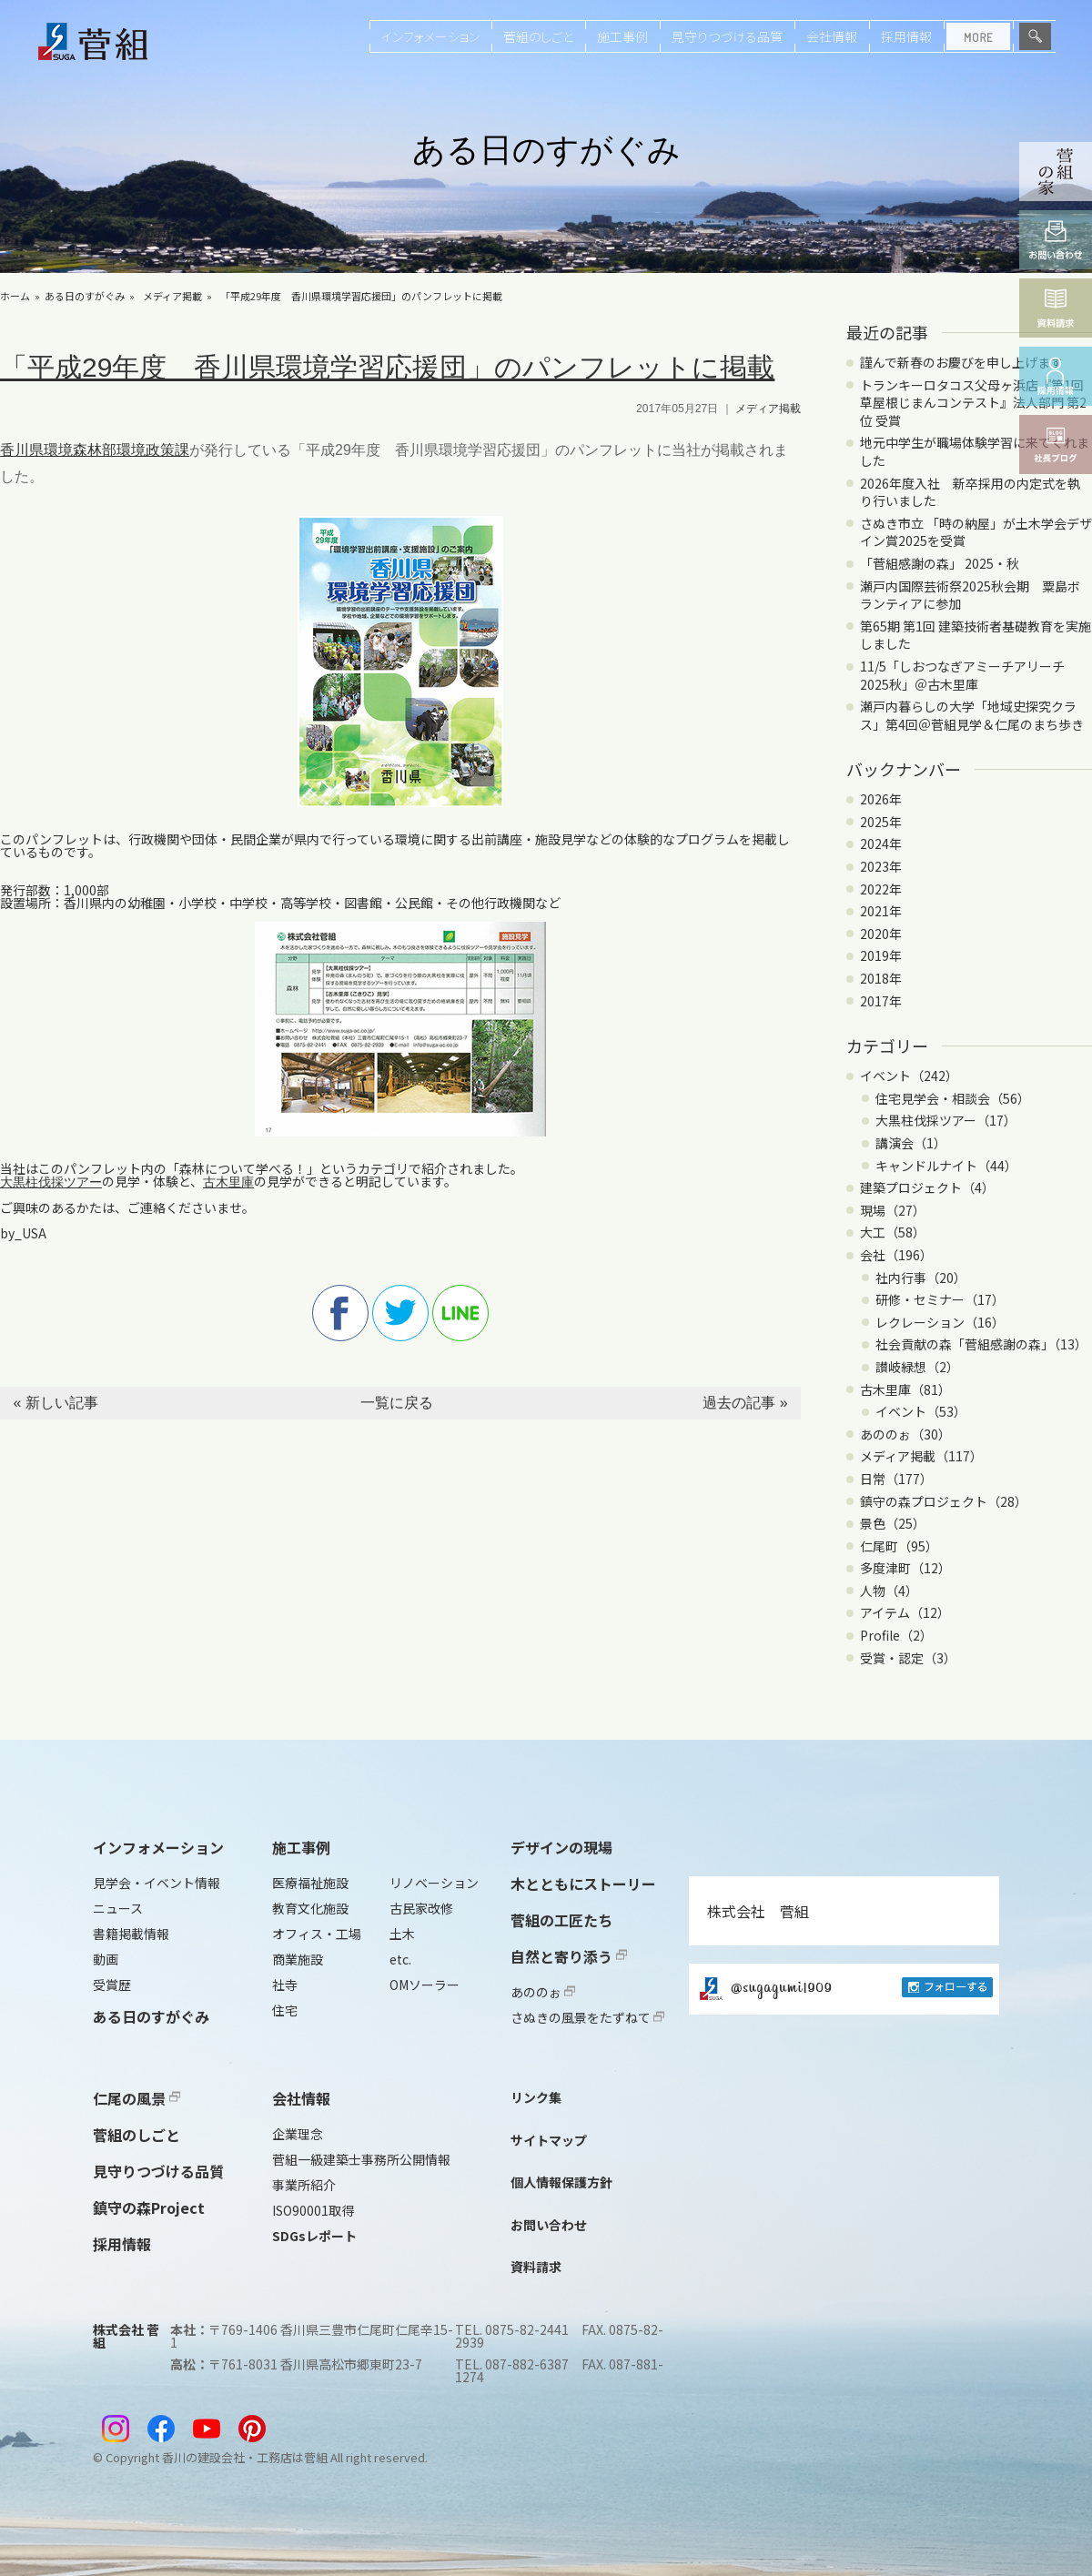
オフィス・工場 (316, 1933)
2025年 (881, 822)
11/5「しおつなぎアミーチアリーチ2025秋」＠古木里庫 (962, 675)
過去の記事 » (745, 1402)
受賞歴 (112, 1984)
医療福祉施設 (310, 1883)
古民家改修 (421, 1908)
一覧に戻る (396, 1402)
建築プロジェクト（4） (927, 1187)
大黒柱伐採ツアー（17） (945, 1120)
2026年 (881, 799)
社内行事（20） (920, 1277)
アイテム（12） (905, 1612)
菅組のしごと (538, 36)
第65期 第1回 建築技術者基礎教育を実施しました (975, 635)
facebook (340, 1313)
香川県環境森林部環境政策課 (94, 450)
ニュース (118, 1908)
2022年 (881, 889)
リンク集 (536, 2097)
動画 (105, 1959)
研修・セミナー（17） (940, 1299)
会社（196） (896, 1255)
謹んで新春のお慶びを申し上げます (961, 362)
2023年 (881, 866)
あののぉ (543, 1992)
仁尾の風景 (136, 2098)
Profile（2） (896, 1635)
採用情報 (906, 36)
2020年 (881, 933)
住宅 (285, 2010)
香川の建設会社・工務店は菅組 (245, 2457)
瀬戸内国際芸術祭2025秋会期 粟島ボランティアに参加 (970, 595)
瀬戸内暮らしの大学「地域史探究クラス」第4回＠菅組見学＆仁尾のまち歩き (972, 715)
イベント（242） (909, 1075)
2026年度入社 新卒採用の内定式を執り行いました (970, 492)
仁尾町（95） (899, 1546)
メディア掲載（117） (921, 1456)
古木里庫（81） (905, 1389)
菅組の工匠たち (561, 1920)
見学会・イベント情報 (156, 1883)
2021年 (881, 911)
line (460, 1313)
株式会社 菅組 (758, 1911)
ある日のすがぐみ (85, 295)
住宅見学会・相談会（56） (952, 1098)
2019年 (881, 955)
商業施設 (297, 1959)
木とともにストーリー (583, 1883)
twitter (400, 1313)
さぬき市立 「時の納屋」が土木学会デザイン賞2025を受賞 (976, 532)
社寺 (285, 1984)
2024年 (881, 843)
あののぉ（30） (905, 1434)
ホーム (15, 295)
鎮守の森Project (149, 2207)
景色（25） (892, 1523)
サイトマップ (549, 2140)
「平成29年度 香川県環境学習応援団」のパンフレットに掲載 (361, 295)
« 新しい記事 (55, 1402)
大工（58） (892, 1232)
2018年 (881, 978)
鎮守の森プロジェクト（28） (943, 1501)
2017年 (881, 1001)
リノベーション (434, 1883)
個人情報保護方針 (561, 2182)
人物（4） (889, 1590)
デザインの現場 (561, 1847)
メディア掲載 (172, 295)
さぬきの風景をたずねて (587, 2017)
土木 (402, 1933)
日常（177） (896, 1479)
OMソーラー (424, 1984)
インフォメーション (430, 36)
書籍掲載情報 (131, 1933)
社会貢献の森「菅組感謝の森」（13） (981, 1344)
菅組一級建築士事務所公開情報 (361, 2159)
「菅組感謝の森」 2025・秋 (939, 563)
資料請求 (536, 2267)
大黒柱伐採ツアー (51, 1182)
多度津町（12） (905, 1568)
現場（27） (892, 1210)
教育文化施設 (310, 1908)
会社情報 (831, 36)
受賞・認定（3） (908, 1658)
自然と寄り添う (569, 1956)
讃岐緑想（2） (917, 1367)
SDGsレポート (314, 2236)
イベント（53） (920, 1411)
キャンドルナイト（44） (946, 1166)
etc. (400, 1959)
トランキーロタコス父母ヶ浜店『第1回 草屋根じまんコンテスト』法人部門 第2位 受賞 (973, 402)
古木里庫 (228, 1182)
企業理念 (297, 2134)
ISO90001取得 (313, 2210)
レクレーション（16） (940, 1322)
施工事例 (622, 36)
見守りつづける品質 (727, 36)
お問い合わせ (549, 2225)
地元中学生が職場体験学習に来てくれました (974, 451)
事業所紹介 (304, 2185)
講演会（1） (910, 1143)
